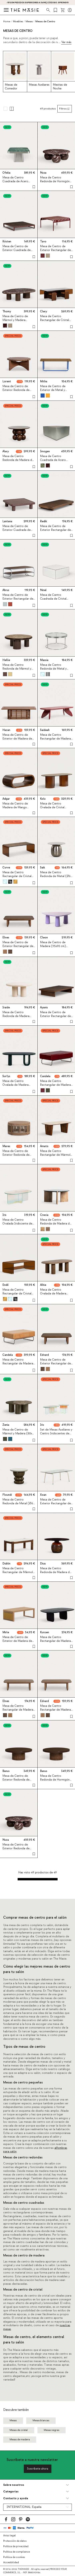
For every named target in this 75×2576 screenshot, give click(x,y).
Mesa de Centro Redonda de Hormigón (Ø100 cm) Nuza (55, 181)
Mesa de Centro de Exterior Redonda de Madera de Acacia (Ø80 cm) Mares (18, 1157)
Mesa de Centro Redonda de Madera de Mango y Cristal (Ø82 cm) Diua (55, 1574)
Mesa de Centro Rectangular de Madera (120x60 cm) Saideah (55, 738)
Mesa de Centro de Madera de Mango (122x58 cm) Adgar (15, 807)
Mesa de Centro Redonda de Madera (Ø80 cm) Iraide (15, 1016)
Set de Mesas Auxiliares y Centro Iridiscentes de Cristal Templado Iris (56, 1433)
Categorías (10, 2491)
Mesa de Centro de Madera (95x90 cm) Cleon (53, 946)
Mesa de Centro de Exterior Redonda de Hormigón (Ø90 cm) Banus (15, 1781)
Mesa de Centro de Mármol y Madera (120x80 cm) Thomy (15, 320)
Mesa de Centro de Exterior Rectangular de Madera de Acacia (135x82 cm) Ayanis (55, 1018)
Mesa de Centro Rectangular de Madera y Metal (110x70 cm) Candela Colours (55, 1087)
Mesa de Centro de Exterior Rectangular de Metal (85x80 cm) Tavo (55, 250)
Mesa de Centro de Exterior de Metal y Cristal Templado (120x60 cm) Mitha (52, 392)
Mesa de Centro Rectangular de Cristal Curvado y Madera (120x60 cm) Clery (54, 322)
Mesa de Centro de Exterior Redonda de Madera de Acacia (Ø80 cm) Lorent (18, 392)
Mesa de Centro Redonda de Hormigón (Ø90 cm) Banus (55, 1779)
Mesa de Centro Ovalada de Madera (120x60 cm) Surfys (15, 1085)
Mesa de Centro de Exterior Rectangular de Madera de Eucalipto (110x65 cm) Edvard (55, 1365)
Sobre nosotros (13, 2485)
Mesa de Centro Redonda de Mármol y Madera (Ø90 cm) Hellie (18, 668)
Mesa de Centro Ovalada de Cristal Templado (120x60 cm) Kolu (55, 809)
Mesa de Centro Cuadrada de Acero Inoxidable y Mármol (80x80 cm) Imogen (53, 462)
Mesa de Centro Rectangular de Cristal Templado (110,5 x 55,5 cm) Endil (17, 1295)
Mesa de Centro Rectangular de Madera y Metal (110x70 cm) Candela (17, 1365)
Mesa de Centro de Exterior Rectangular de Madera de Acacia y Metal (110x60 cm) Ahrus (18, 600)
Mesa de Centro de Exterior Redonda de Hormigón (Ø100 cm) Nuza (16, 1850)
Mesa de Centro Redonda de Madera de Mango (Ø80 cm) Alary (18, 460)
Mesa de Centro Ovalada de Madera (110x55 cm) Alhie (53, 1293)
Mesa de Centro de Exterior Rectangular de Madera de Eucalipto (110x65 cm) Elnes (17, 948)
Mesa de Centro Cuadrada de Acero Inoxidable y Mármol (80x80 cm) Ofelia (15, 183)
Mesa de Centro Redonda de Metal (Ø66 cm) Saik (56, 876)
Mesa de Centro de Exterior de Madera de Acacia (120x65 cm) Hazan (17, 740)
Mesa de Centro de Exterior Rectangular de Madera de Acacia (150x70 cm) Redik (55, 532)
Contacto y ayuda (15, 2498)
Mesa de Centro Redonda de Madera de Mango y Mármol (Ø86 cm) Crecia (55, 1225)
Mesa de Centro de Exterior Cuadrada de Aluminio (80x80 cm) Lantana (16, 532)
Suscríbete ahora (37, 2468)
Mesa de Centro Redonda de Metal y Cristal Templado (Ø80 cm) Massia (55, 670)
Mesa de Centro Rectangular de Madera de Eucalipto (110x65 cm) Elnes (18, 1711)
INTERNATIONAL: (24, 2507)
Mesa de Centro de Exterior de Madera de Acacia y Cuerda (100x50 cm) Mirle (18, 1643)
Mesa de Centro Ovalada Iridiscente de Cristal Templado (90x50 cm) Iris (18, 1225)
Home (6, 21)
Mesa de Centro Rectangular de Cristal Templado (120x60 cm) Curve (17, 878)
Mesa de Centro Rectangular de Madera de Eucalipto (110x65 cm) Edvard (56, 1711)
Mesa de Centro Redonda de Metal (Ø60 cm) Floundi (18, 1503)
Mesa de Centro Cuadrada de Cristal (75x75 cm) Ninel (53, 598)
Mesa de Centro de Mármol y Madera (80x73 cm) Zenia (18, 1433)
